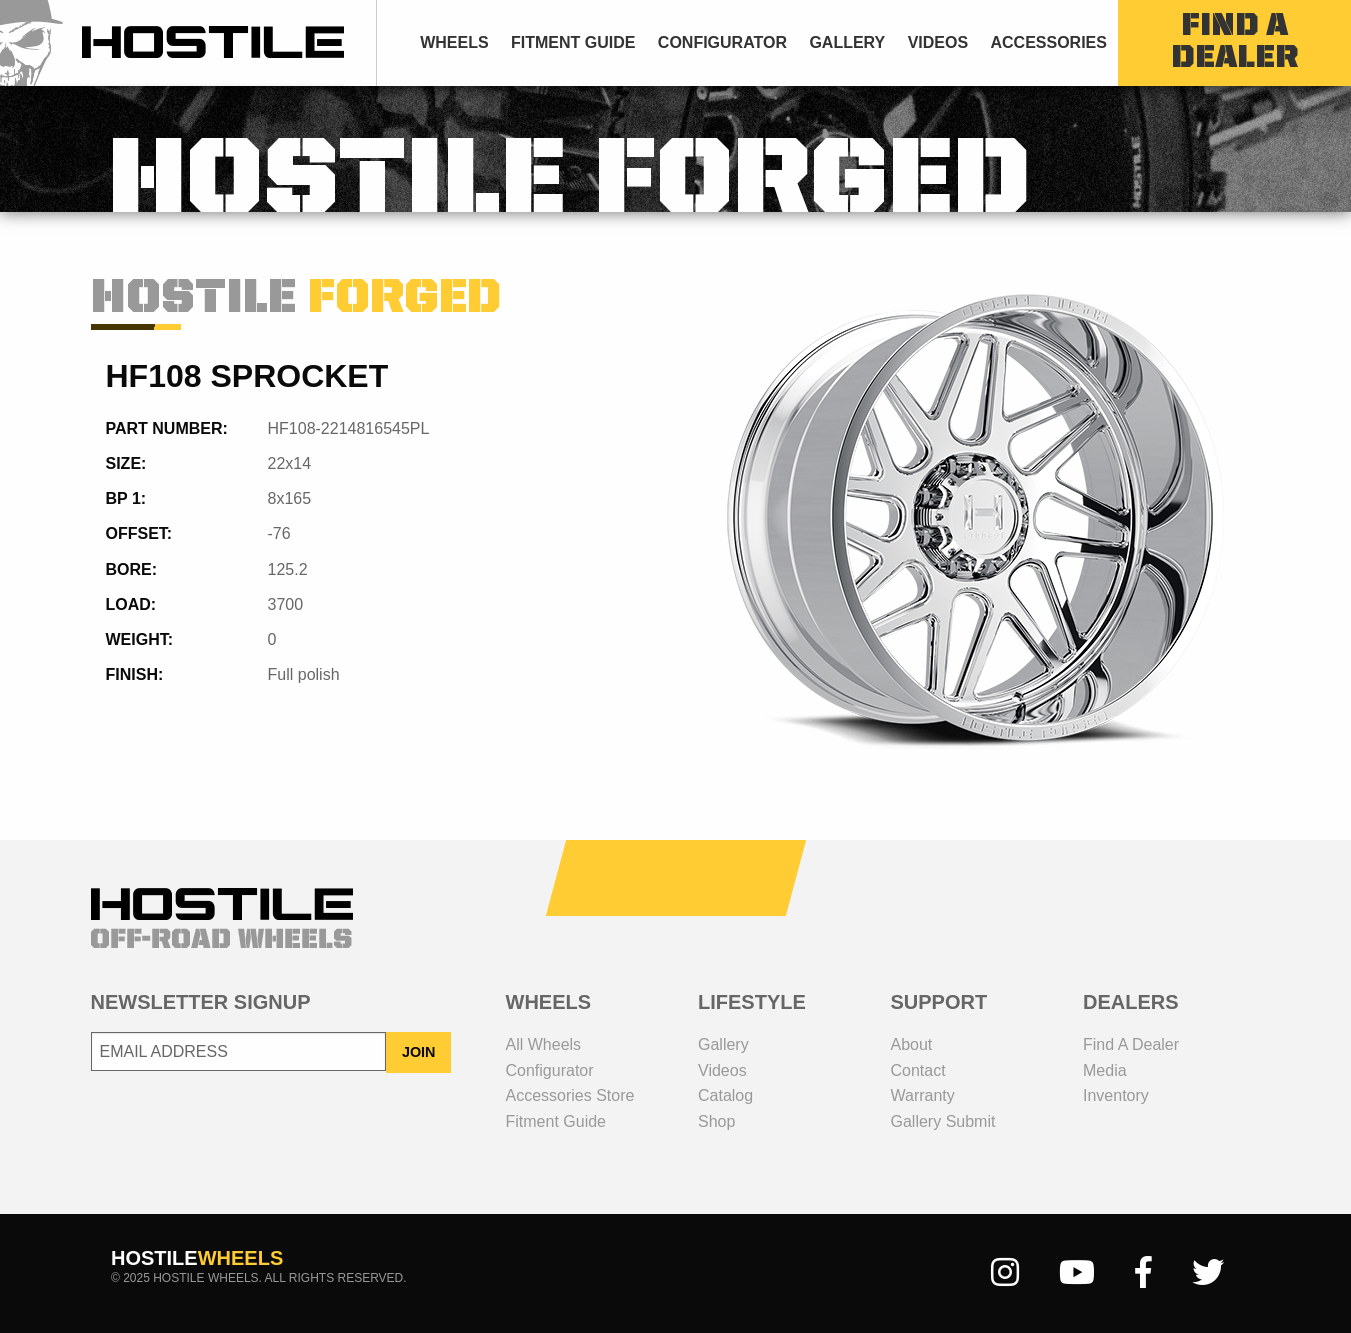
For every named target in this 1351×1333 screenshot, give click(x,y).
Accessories (1048, 42)
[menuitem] (454, 42)
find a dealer (1234, 43)
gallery (847, 42)
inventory (1116, 1095)
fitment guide (573, 42)
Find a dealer (1131, 1044)
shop (716, 1121)
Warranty (923, 1095)
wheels (454, 42)
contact (918, 1070)
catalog (725, 1095)
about (912, 1044)
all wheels (544, 1044)
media (1105, 1070)
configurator (722, 42)
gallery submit (943, 1121)
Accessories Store (570, 1095)
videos (938, 42)
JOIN (419, 1052)
